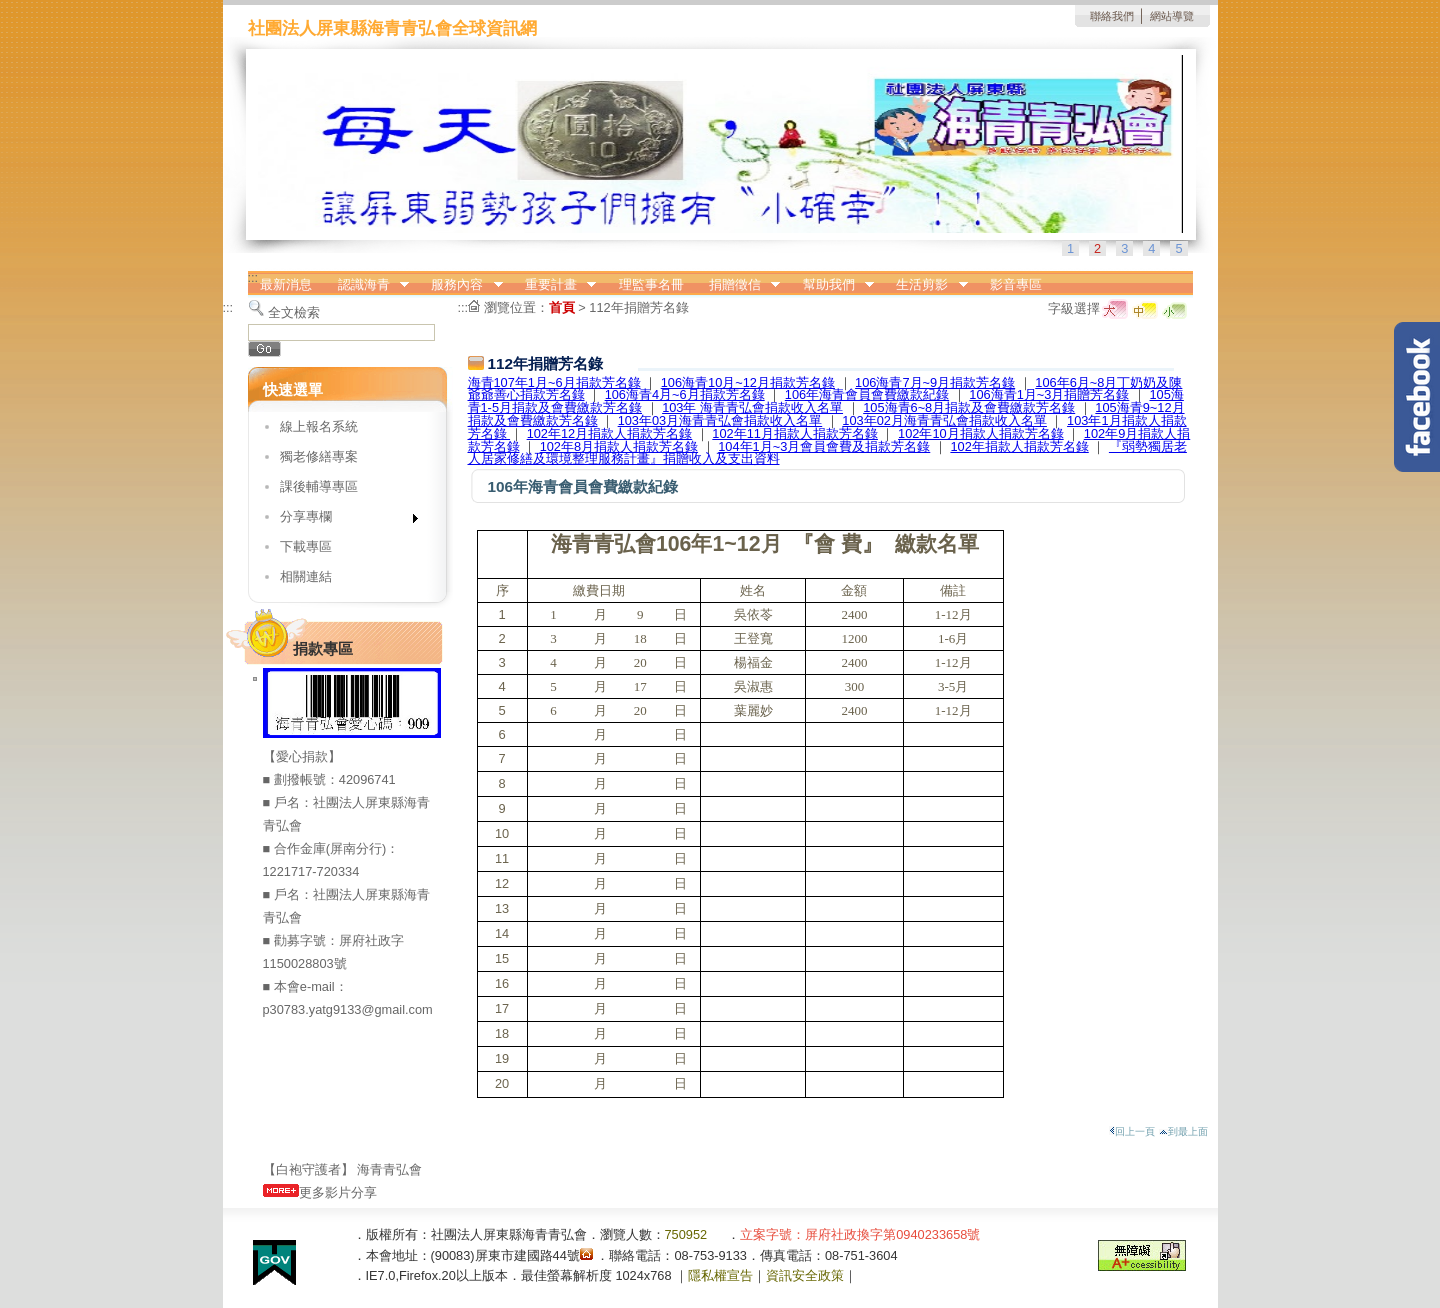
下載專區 (306, 546)
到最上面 (1183, 1131)
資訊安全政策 (805, 1275)
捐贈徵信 (738, 285)
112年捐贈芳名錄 (638, 307)
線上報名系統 (319, 426)
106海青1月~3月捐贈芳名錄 (1049, 394)
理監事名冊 (651, 284)
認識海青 (367, 285)
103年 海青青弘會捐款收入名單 (752, 407)
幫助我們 (832, 285)
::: (253, 277)
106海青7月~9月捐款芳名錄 (935, 382)
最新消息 (286, 284)
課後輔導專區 (319, 486)
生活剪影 (926, 285)
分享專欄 (342, 520)
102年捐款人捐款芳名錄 (1019, 446)
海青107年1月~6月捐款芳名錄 (554, 382)
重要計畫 (554, 285)
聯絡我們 (1112, 16)
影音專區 (1016, 284)
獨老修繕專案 (319, 456)
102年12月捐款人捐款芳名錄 (610, 433)
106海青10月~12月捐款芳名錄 (748, 382)
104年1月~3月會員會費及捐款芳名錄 (824, 446)
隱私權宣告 (720, 1275)
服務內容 (461, 285)
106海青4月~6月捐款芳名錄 (685, 394)
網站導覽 (1172, 16)
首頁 (562, 307)
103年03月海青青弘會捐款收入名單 (720, 420)
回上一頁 (1132, 1131)
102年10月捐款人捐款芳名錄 (981, 433)
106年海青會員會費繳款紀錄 (867, 394)
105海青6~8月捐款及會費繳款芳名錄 (969, 407)
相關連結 (306, 576)
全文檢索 (294, 312)
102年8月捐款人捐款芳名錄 (619, 446)
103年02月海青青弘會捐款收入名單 (944, 420)
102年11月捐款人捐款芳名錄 (795, 433)
